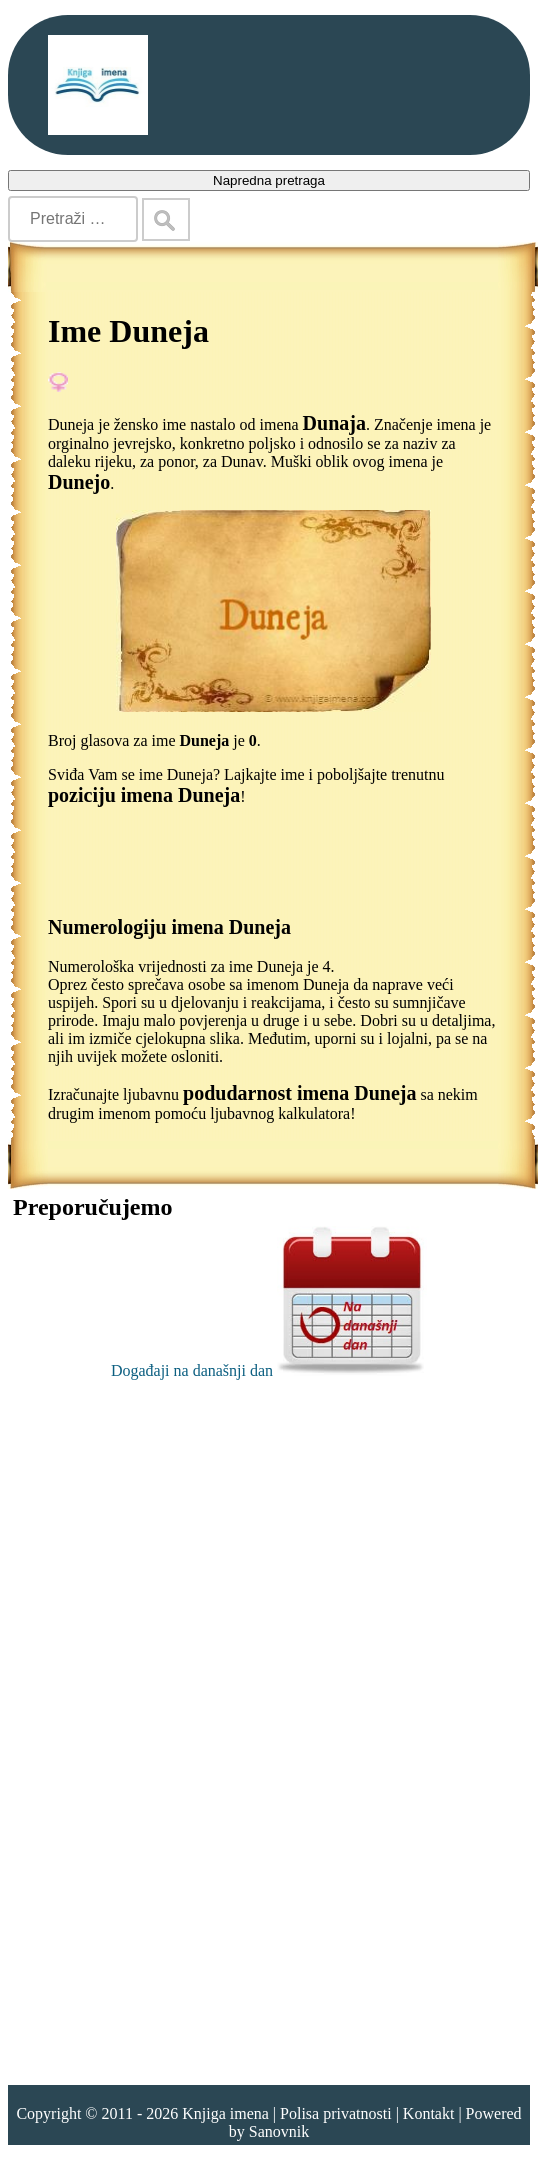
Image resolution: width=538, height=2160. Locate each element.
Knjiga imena (225, 2113)
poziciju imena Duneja (144, 795)
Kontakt (429, 2113)
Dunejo (79, 482)
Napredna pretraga (269, 180)
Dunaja (334, 423)
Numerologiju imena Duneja (169, 927)
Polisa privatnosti (336, 2113)
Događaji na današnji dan (269, 1370)
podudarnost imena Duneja (299, 1093)
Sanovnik (279, 2131)
